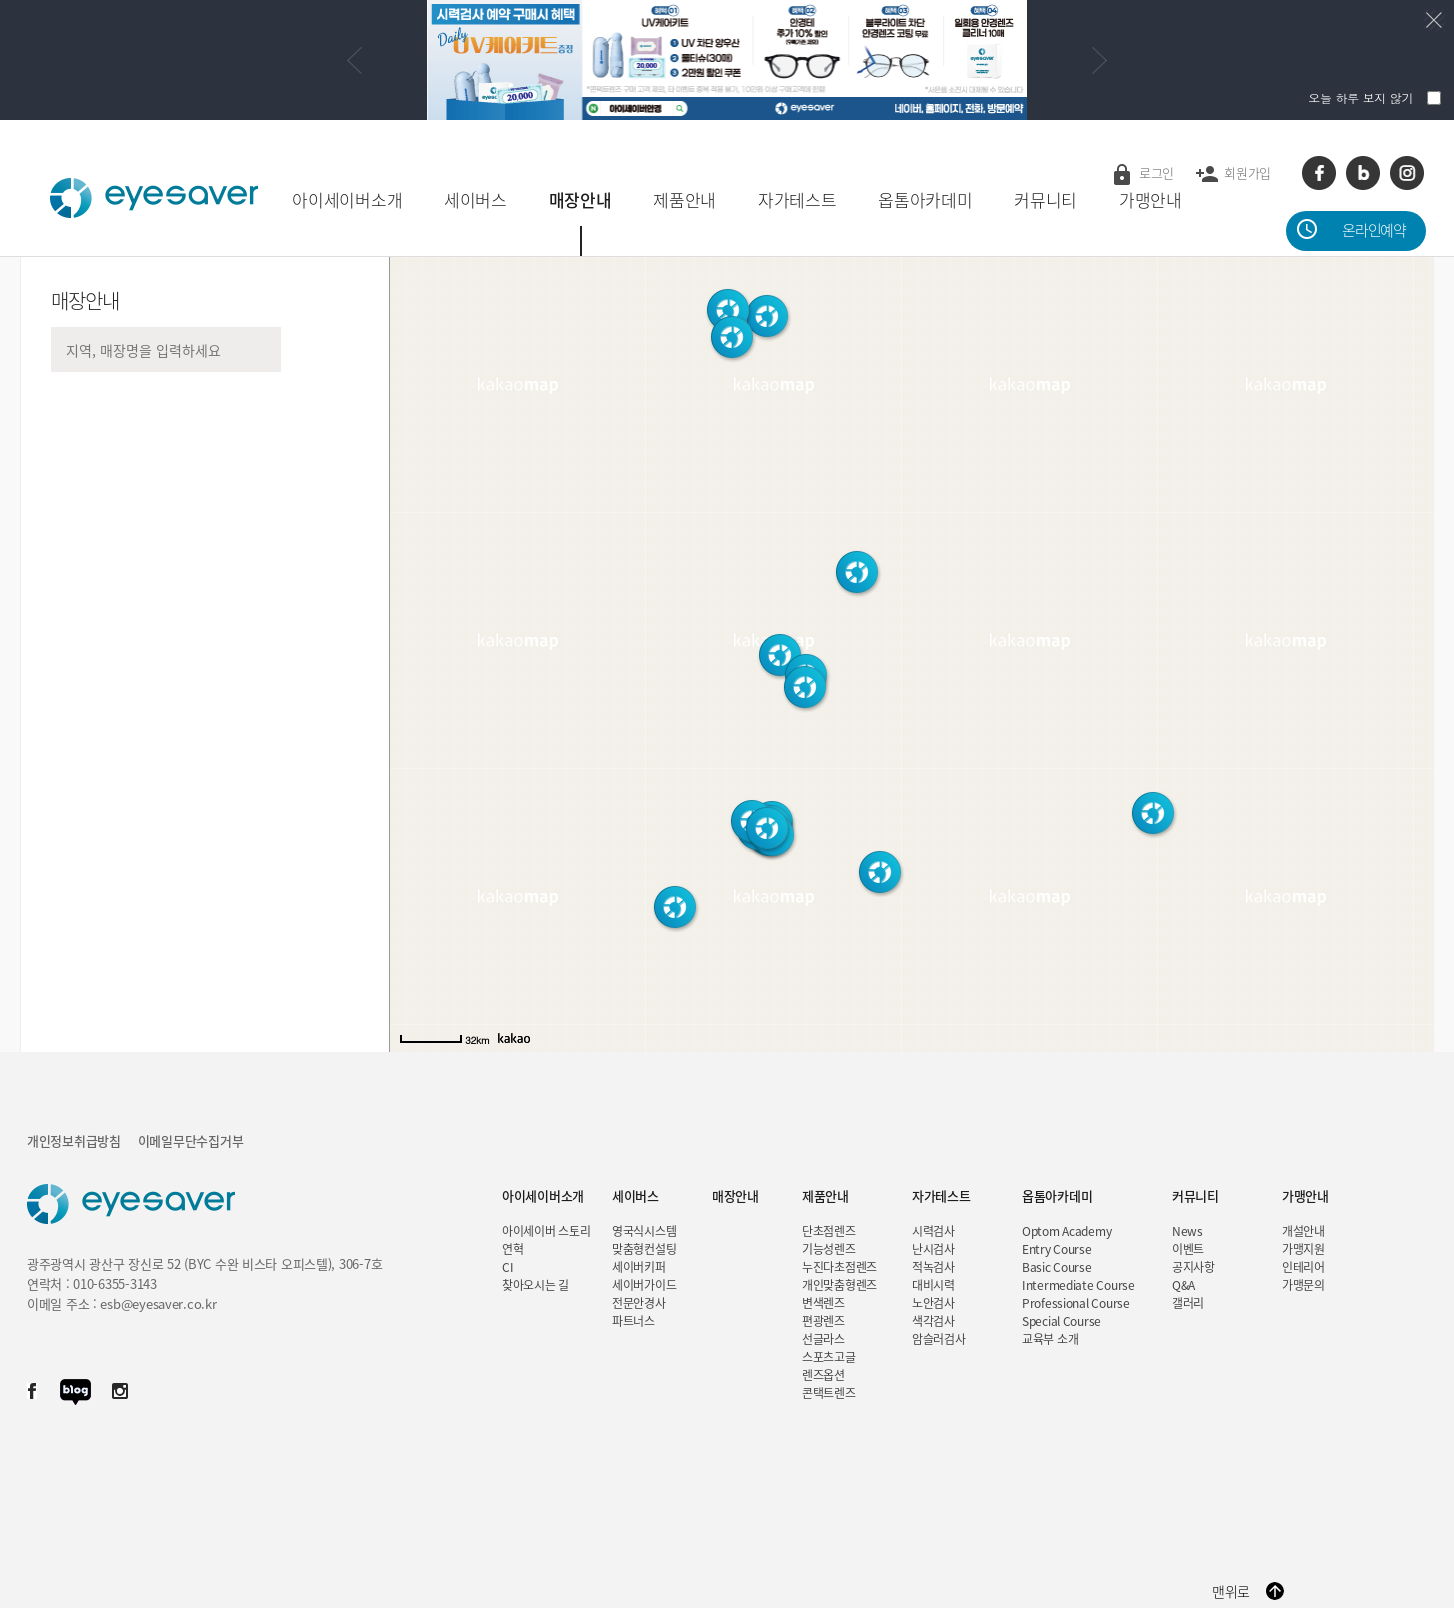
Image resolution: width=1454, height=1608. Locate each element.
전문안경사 (639, 1303)
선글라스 (823, 1339)
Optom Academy (1066, 1231)
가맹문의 (1303, 1285)
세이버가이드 (644, 1285)
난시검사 (933, 1249)
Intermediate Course (1078, 1285)
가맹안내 (1150, 199)
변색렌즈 (823, 1303)
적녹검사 (933, 1267)
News (1187, 1231)
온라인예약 (1374, 230)
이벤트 (1188, 1249)
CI (507, 1267)
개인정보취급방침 (74, 1140)
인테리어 (1303, 1267)
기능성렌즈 (829, 1249)
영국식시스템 (644, 1231)
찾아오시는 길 (535, 1285)
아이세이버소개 (347, 199)
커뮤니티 (1045, 199)
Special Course (1061, 1321)
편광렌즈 (823, 1321)
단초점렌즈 (829, 1231)
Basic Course (1057, 1267)
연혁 (512, 1249)
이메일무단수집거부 (190, 1140)
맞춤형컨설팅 (644, 1249)
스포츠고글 (829, 1357)
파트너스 (633, 1321)
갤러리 (1188, 1303)
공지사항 (1193, 1267)
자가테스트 (797, 199)
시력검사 (933, 1231)
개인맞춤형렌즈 (839, 1285)
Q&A (1183, 1285)
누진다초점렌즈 (839, 1267)
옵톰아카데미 (925, 199)
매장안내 (580, 199)
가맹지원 (1303, 1249)
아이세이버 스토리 (546, 1231)
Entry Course (1057, 1249)
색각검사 (933, 1321)
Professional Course (1076, 1303)
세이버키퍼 (639, 1267)
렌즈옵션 (823, 1375)
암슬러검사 (939, 1339)
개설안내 (1303, 1231)
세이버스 (475, 199)
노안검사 (933, 1303)
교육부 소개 (1050, 1339)
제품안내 (684, 199)
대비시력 (933, 1285)
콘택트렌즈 (829, 1393)
